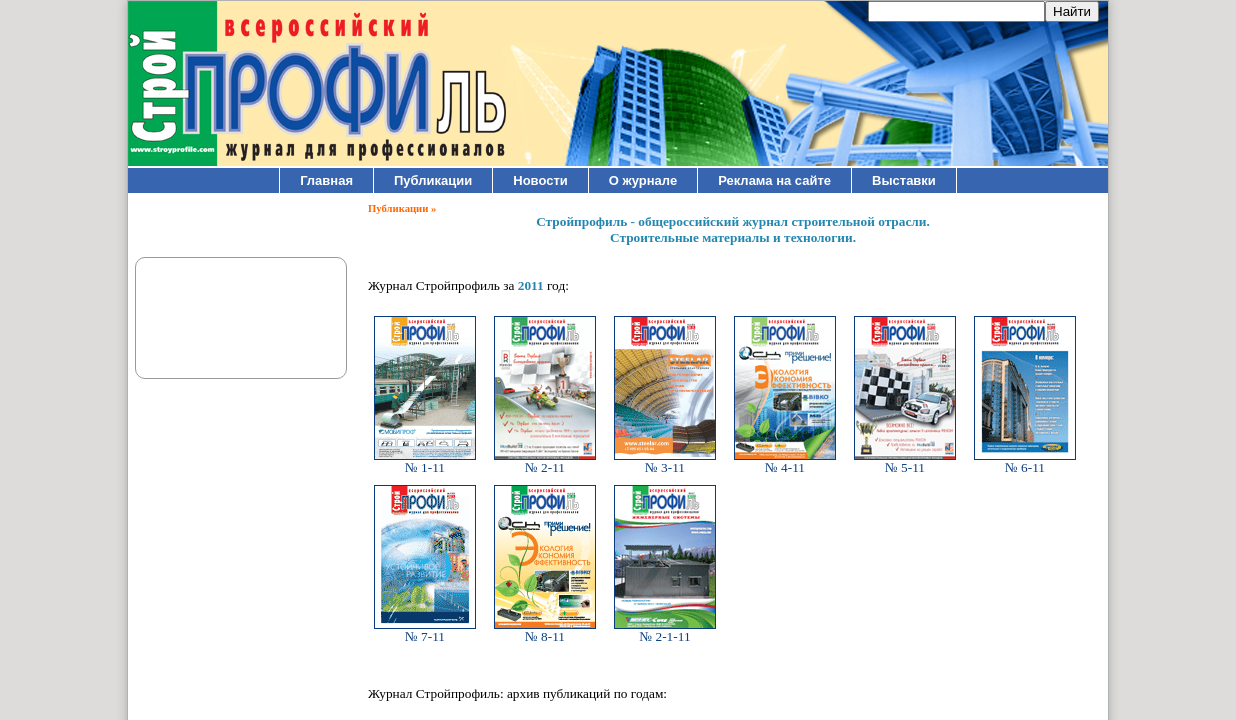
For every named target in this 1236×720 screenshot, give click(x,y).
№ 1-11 (425, 461)
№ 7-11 (425, 630)
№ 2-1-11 (665, 630)
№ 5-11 (905, 461)
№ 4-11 (785, 461)
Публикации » (402, 208)
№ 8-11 (545, 630)
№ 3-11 (665, 461)
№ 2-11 (545, 461)
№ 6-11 (1025, 461)
